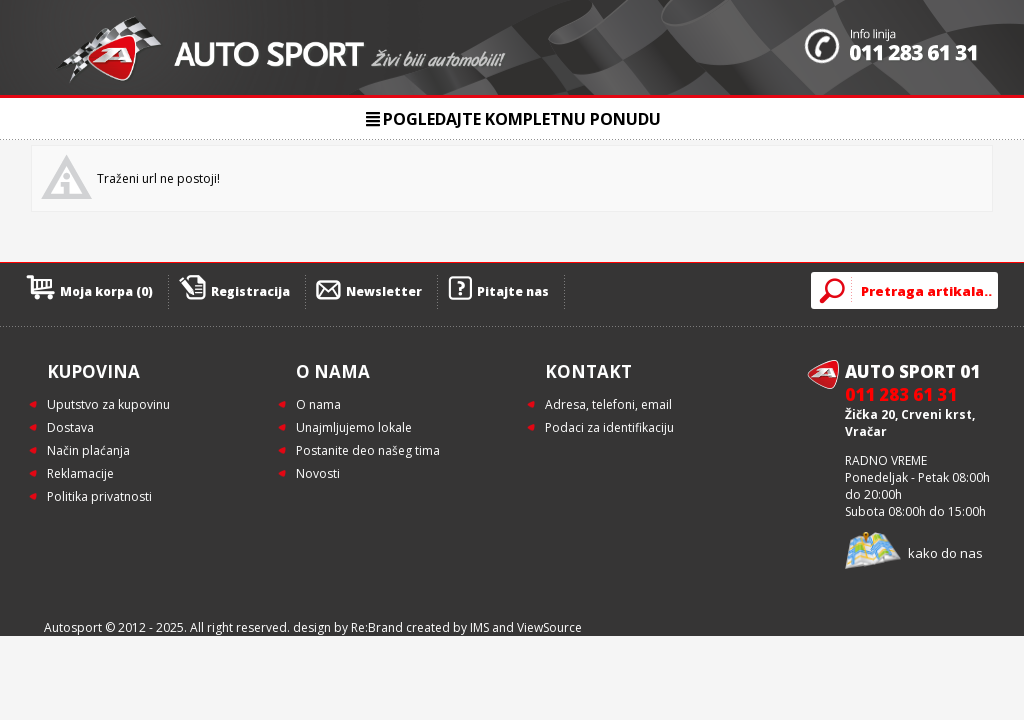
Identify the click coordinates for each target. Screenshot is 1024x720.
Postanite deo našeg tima (368, 450)
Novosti (318, 473)
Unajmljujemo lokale (354, 427)
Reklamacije (80, 473)
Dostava (70, 427)
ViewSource (549, 627)
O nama (318, 404)
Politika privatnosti (99, 496)
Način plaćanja (88, 450)
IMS (479, 627)
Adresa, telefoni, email (608, 404)
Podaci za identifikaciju (609, 427)
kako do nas (945, 553)
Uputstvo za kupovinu (108, 404)
